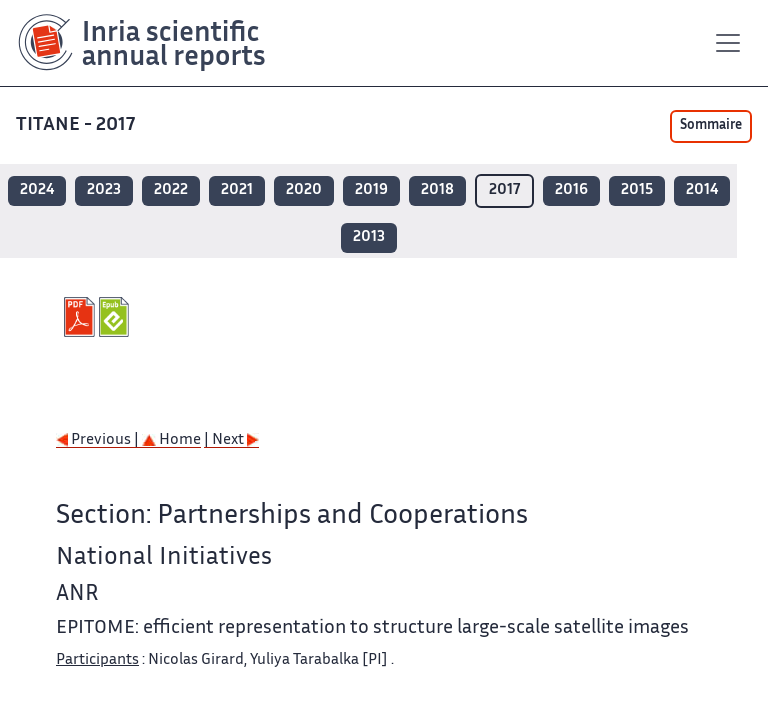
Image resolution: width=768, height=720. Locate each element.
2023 (104, 190)
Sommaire (711, 126)
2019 (371, 190)
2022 (171, 190)
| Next (231, 440)
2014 (702, 190)
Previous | (99, 440)
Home (171, 440)
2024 (37, 190)
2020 (304, 190)
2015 (637, 190)
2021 (237, 190)
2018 (437, 190)
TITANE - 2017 (77, 125)
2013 (369, 237)
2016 (571, 190)
